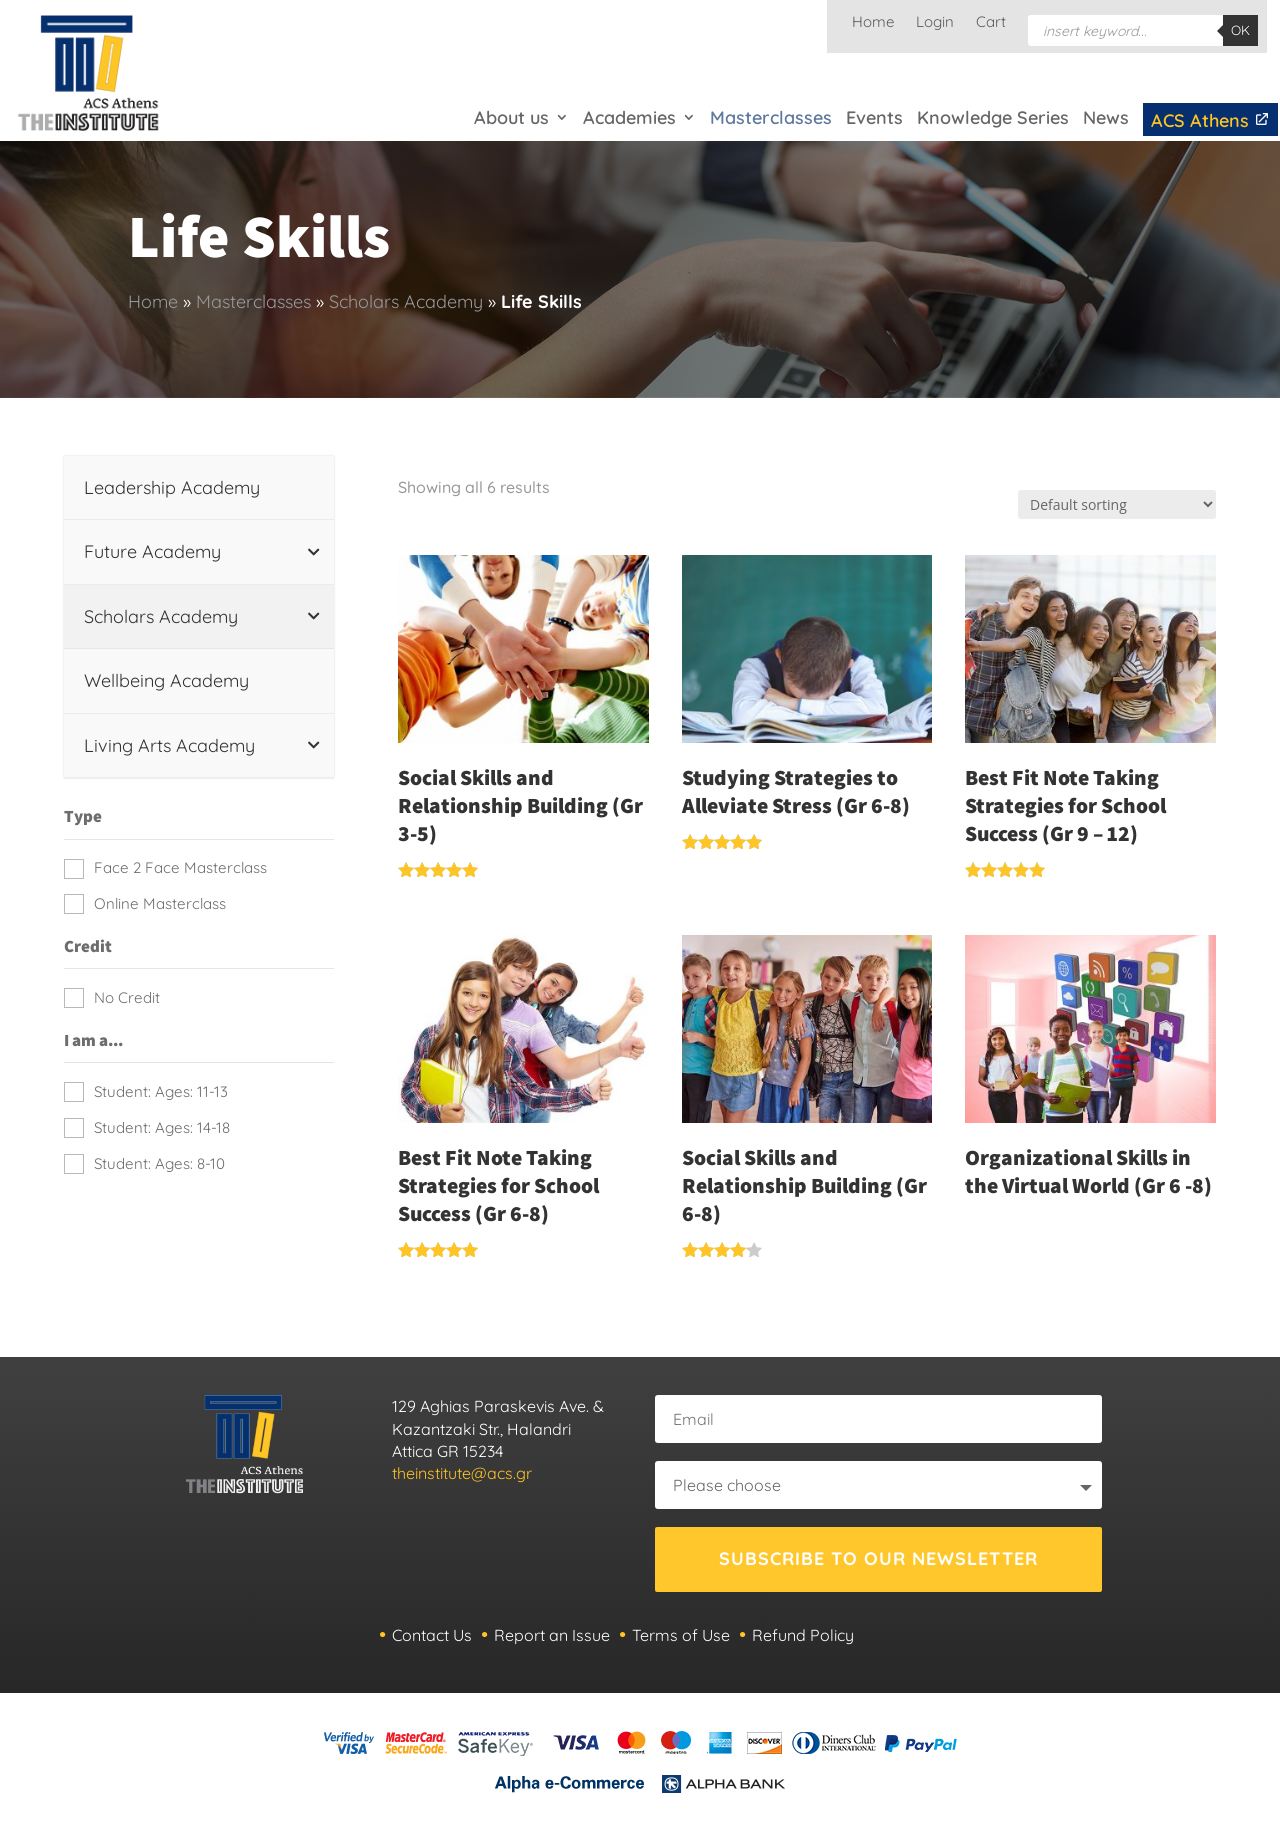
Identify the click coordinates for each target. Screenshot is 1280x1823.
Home (873, 23)
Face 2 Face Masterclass (180, 867)
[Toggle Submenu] (314, 551)
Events (874, 117)
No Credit (127, 997)
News (1106, 117)
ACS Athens (1210, 120)
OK (1240, 30)
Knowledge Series (993, 117)
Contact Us (432, 1635)
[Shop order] (1117, 504)
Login (935, 23)
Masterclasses (771, 117)
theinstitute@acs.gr (462, 1473)
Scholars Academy (406, 301)
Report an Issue (552, 1635)
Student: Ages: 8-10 (159, 1163)
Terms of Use (681, 1635)
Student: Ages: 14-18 (162, 1127)
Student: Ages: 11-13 (161, 1091)
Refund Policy (803, 1635)
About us (511, 117)
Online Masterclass (160, 903)
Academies (629, 117)
